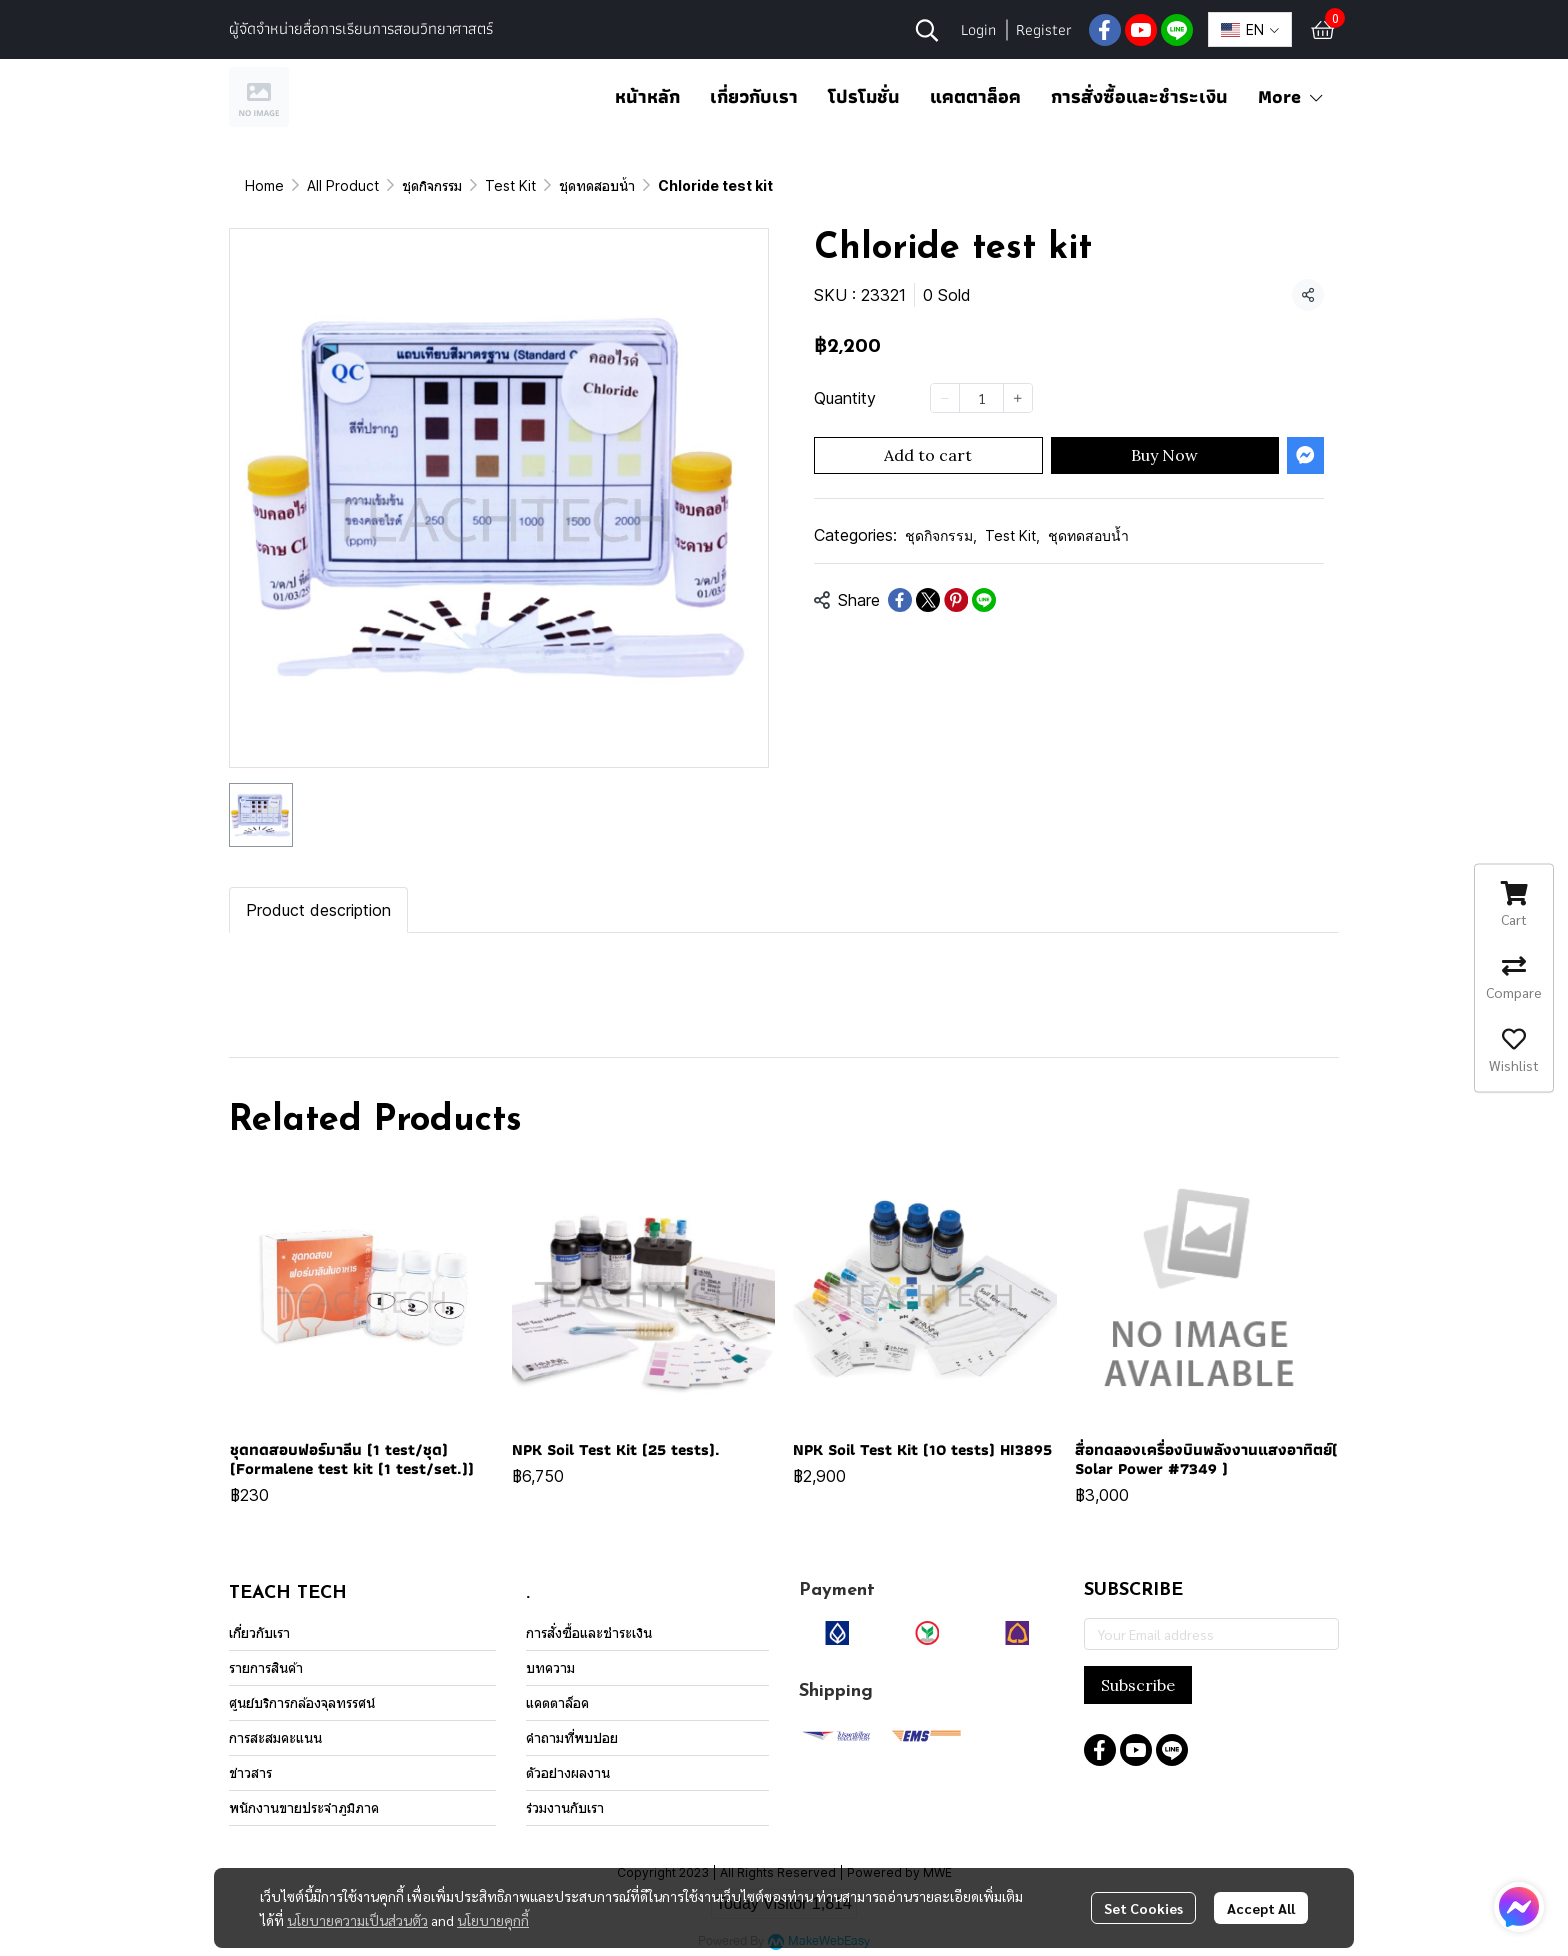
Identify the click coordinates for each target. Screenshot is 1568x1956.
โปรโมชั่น (864, 96)
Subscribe (1138, 1685)
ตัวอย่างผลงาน (568, 1772)
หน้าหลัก (647, 96)
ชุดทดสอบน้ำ (597, 185)
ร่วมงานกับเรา (565, 1807)
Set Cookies (1143, 1908)
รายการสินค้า (266, 1667)
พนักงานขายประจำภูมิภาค (304, 1807)
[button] (927, 30)
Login (978, 29)
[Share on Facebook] (900, 600)
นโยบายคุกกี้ (493, 1920)
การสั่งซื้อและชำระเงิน (1139, 96)
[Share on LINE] (984, 600)
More (1291, 96)
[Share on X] (928, 600)
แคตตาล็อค (975, 96)
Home (264, 185)
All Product (343, 185)
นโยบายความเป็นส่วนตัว (357, 1920)
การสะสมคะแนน (275, 1737)
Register (1044, 29)
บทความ (550, 1667)
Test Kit (510, 185)
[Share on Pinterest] (956, 600)
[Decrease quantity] (945, 398)
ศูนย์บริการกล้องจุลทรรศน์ (302, 1702)
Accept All (1261, 1908)
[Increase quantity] (1018, 398)
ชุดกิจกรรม (432, 185)
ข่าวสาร (250, 1772)
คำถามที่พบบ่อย (572, 1737)
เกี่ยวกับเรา (754, 96)
